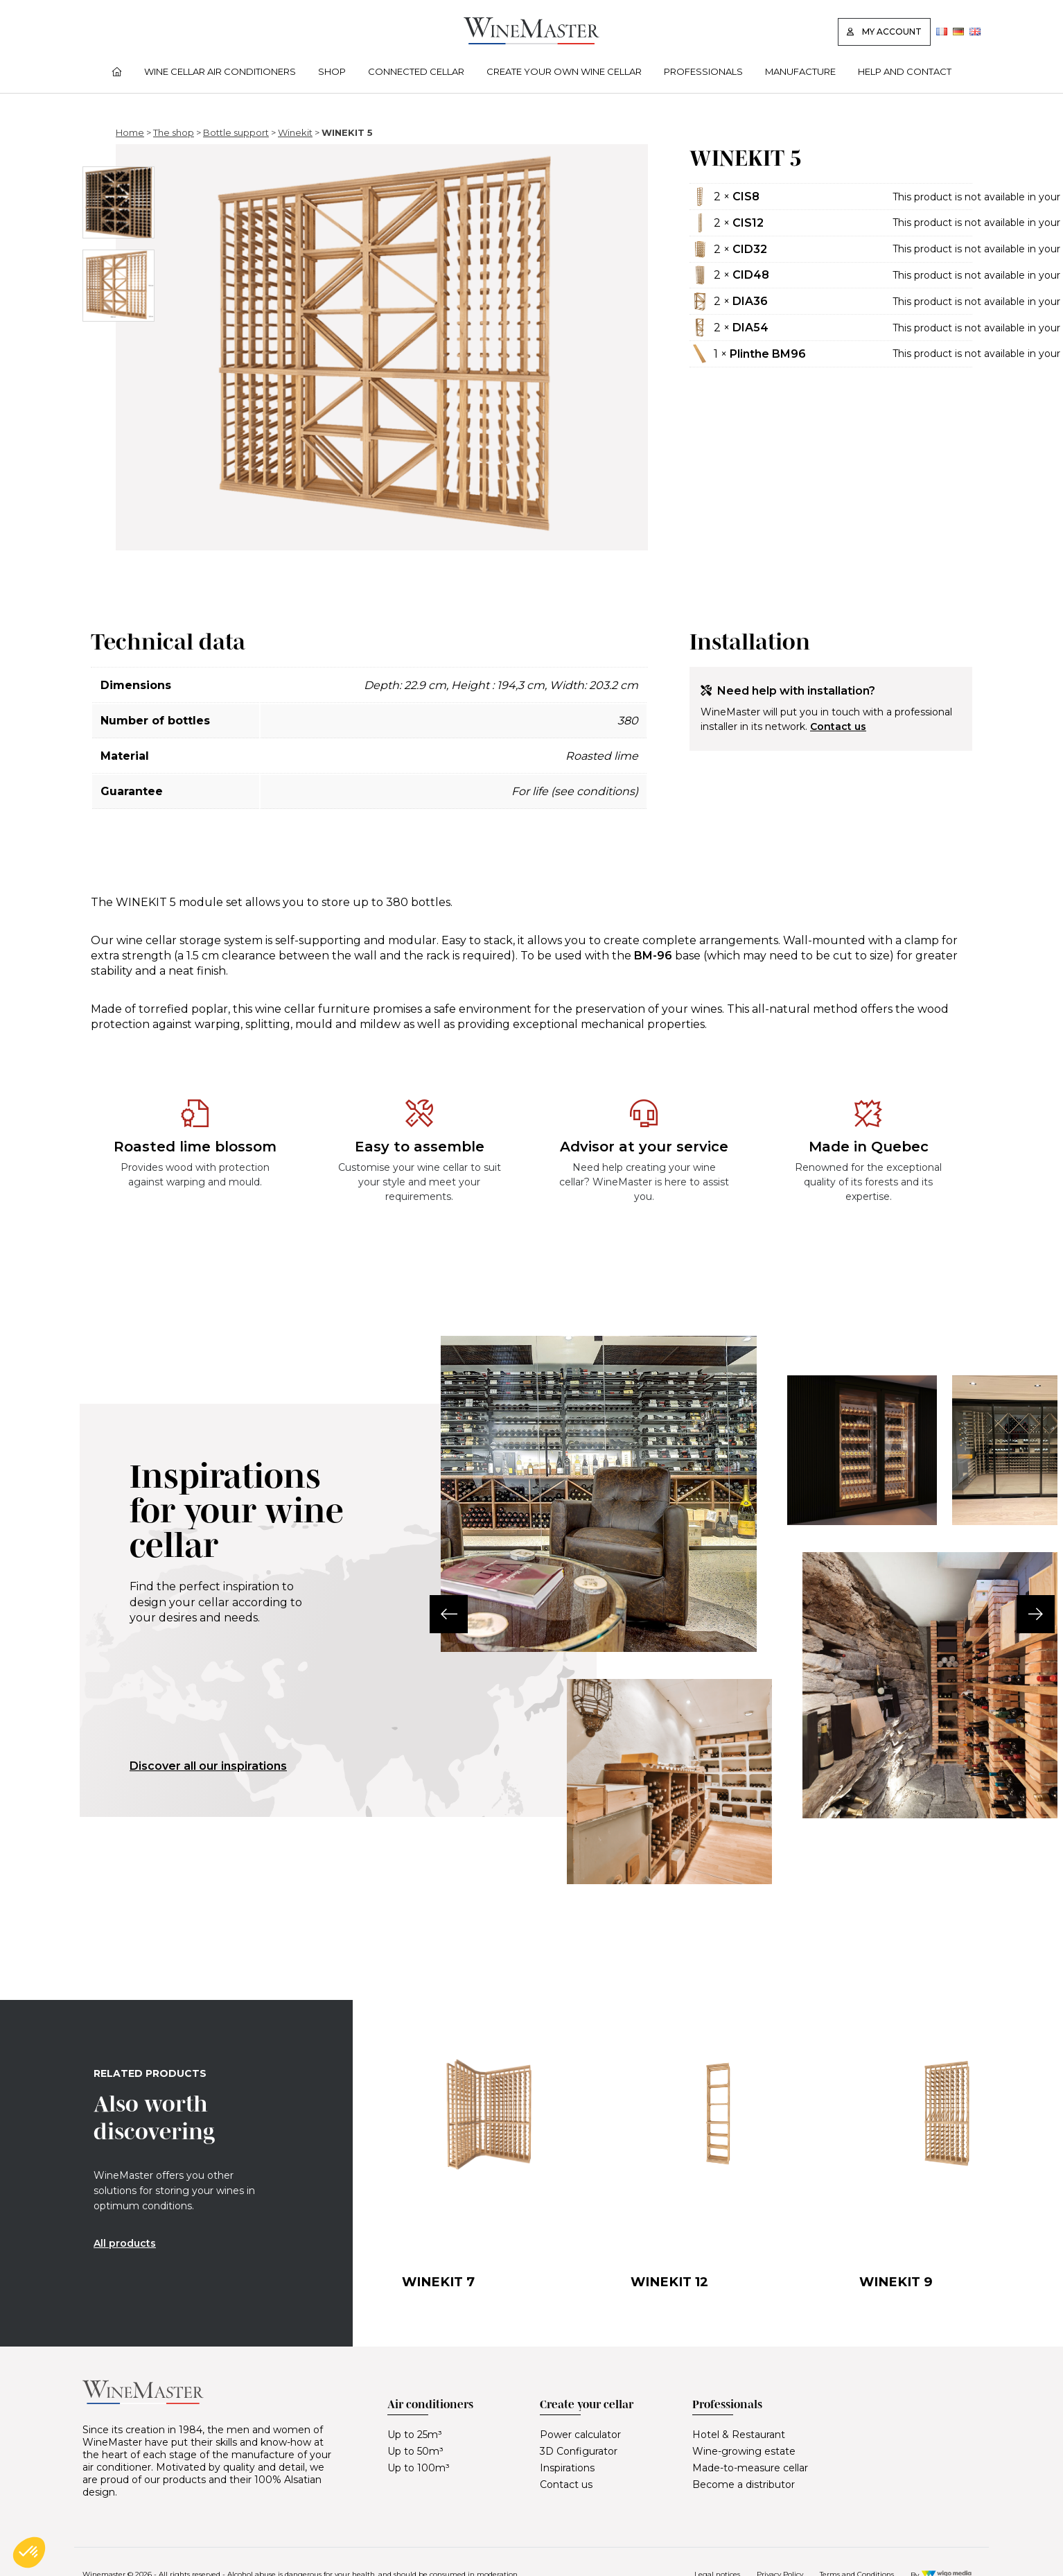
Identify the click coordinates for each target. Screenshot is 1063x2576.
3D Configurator (578, 2451)
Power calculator (580, 2434)
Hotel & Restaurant (738, 2434)
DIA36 (750, 301)
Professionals (703, 71)
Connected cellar (416, 71)
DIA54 (750, 327)
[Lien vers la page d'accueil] (531, 40)
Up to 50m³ (415, 2451)
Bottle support (236, 132)
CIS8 (745, 196)
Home (130, 132)
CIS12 (748, 222)
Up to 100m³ (418, 2468)
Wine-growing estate (744, 2451)
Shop (332, 71)
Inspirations (567, 2468)
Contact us (838, 726)
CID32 (749, 249)
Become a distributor (743, 2484)
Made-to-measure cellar (750, 2468)
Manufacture (800, 71)
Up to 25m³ (414, 2434)
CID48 (750, 274)
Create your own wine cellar (564, 71)
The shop (173, 132)
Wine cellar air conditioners (220, 71)
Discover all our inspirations (208, 1766)
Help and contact (904, 71)
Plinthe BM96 (768, 353)
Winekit (295, 132)
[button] (441, 1614)
